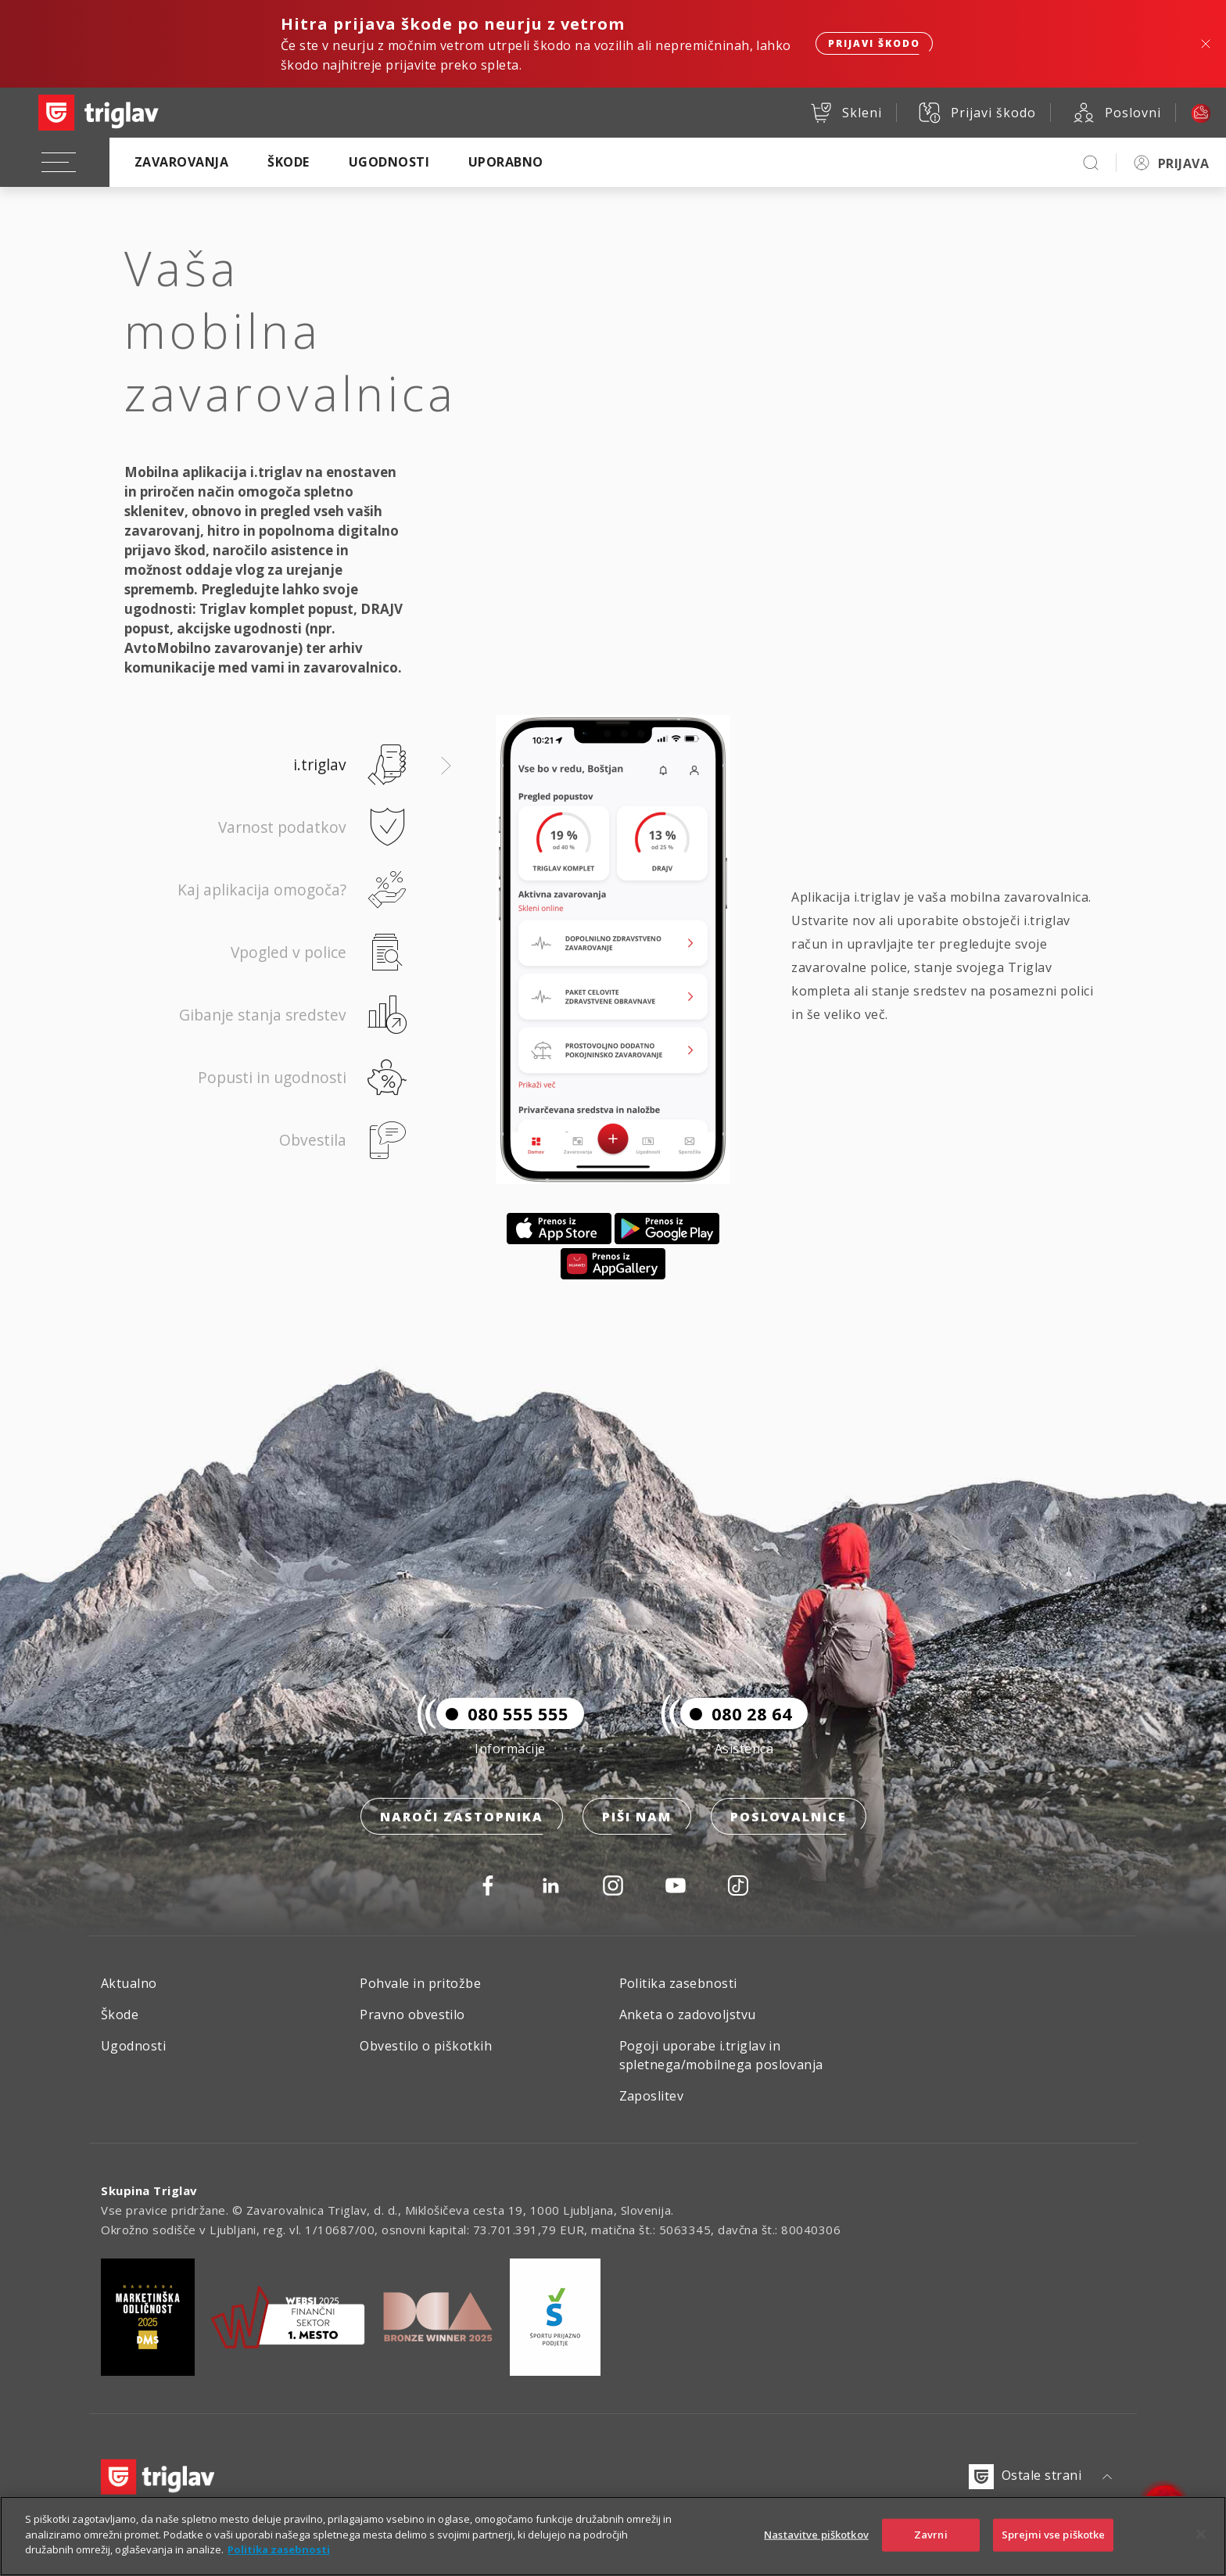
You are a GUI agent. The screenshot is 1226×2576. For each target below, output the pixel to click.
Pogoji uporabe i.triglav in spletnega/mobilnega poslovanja (721, 2055)
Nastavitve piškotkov (816, 2535)
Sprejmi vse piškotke (1054, 2535)
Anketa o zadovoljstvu (687, 2014)
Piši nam (637, 1816)
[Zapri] (1201, 2534)
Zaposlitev (651, 2095)
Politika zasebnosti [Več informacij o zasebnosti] (279, 2549)
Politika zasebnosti (678, 1983)
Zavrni (931, 2535)
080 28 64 (736, 1713)
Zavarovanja (181, 161)
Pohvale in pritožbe (420, 1983)
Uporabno (505, 161)
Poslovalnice (788, 1816)
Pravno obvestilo (412, 2014)
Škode (288, 161)
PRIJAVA (1183, 163)
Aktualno (129, 1983)
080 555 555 (502, 1713)
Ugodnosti (389, 161)
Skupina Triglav (149, 2190)
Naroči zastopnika (461, 1816)
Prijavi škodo (874, 43)
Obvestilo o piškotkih (426, 2045)
